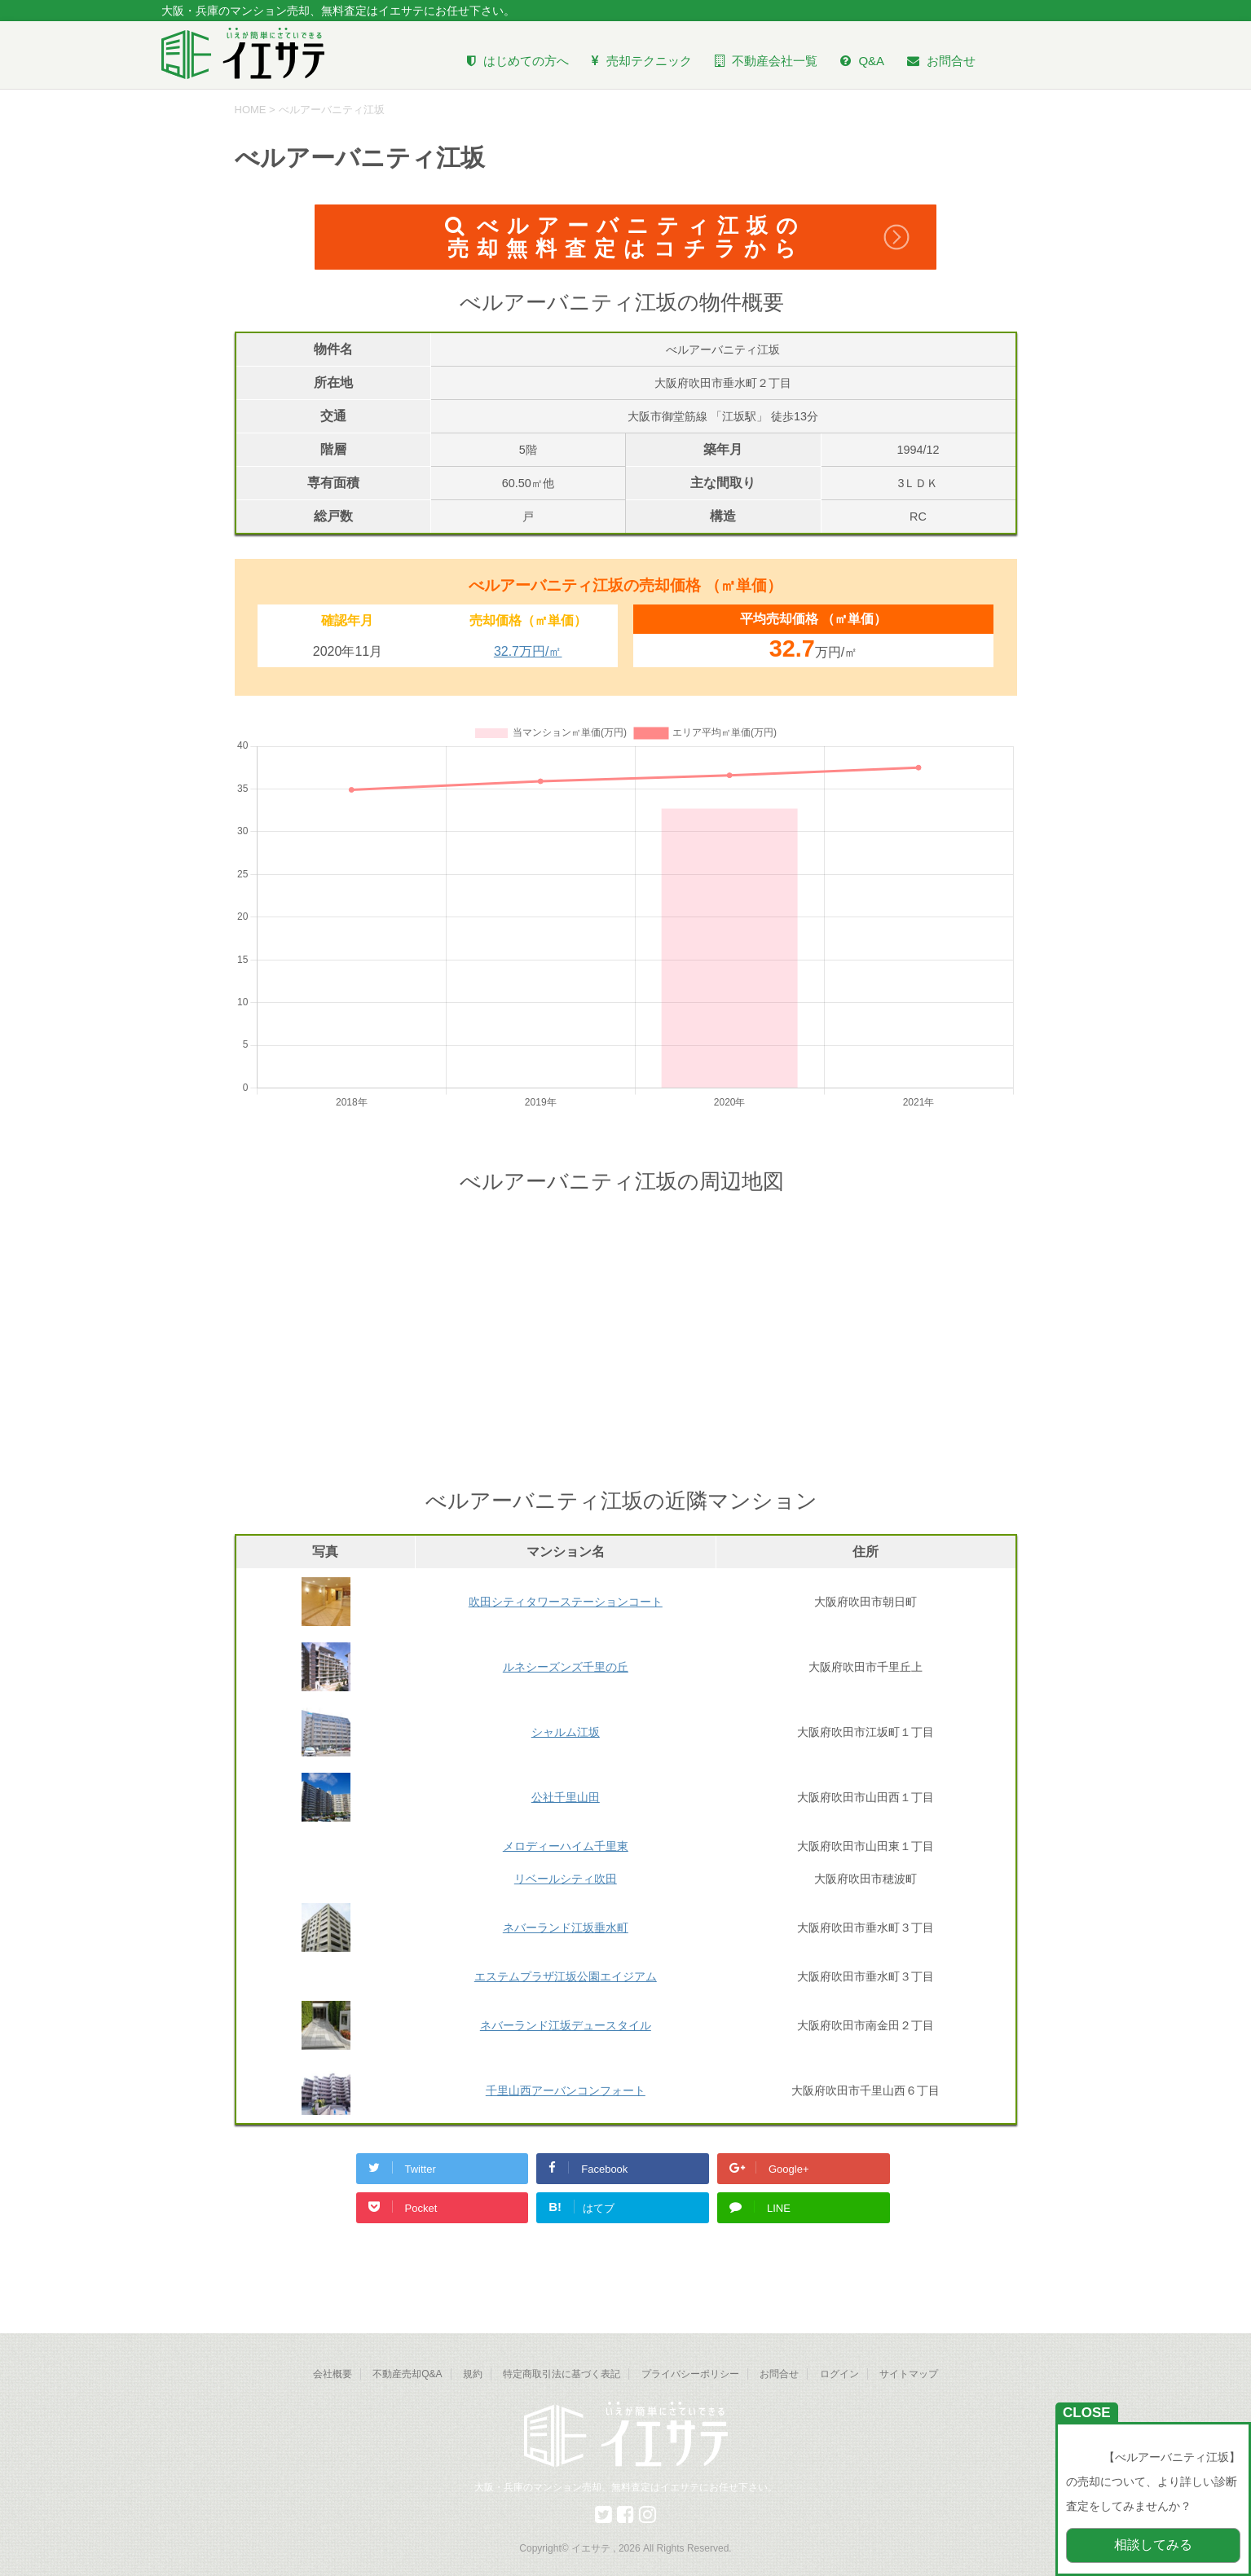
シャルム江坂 (565, 1732)
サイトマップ (908, 2374)
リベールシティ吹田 (565, 1878)
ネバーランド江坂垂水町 (565, 1927)
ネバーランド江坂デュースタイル (565, 2025)
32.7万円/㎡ (528, 651)
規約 (472, 2374)
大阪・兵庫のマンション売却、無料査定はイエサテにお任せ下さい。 (625, 2487)
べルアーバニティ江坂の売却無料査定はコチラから (625, 237)
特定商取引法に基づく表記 (561, 2374)
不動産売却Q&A (407, 2374)
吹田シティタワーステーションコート (566, 1601)
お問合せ (779, 2374)
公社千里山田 (565, 1797)
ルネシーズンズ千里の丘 (565, 1666)
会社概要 (332, 2374)
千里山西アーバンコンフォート (565, 2090)
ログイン (839, 2374)
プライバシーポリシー (690, 2374)
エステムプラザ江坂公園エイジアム (565, 1976)
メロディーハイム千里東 (565, 1846)
